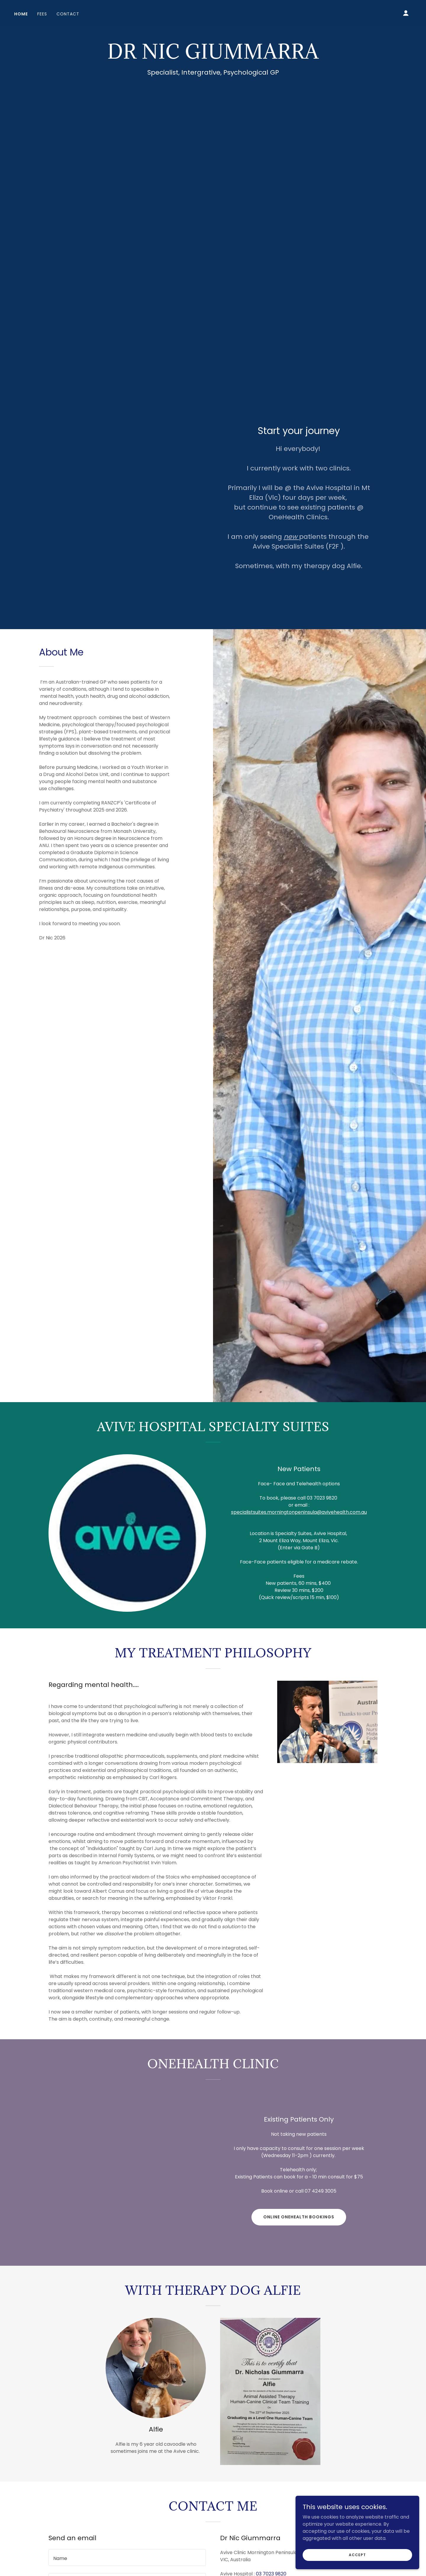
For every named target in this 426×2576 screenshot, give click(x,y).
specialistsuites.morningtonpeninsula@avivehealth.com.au (299, 1512)
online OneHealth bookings (298, 2217)
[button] (406, 13)
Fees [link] (42, 14)
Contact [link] (68, 14)
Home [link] (21, 14)
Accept (359, 2554)
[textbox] (127, 2557)
